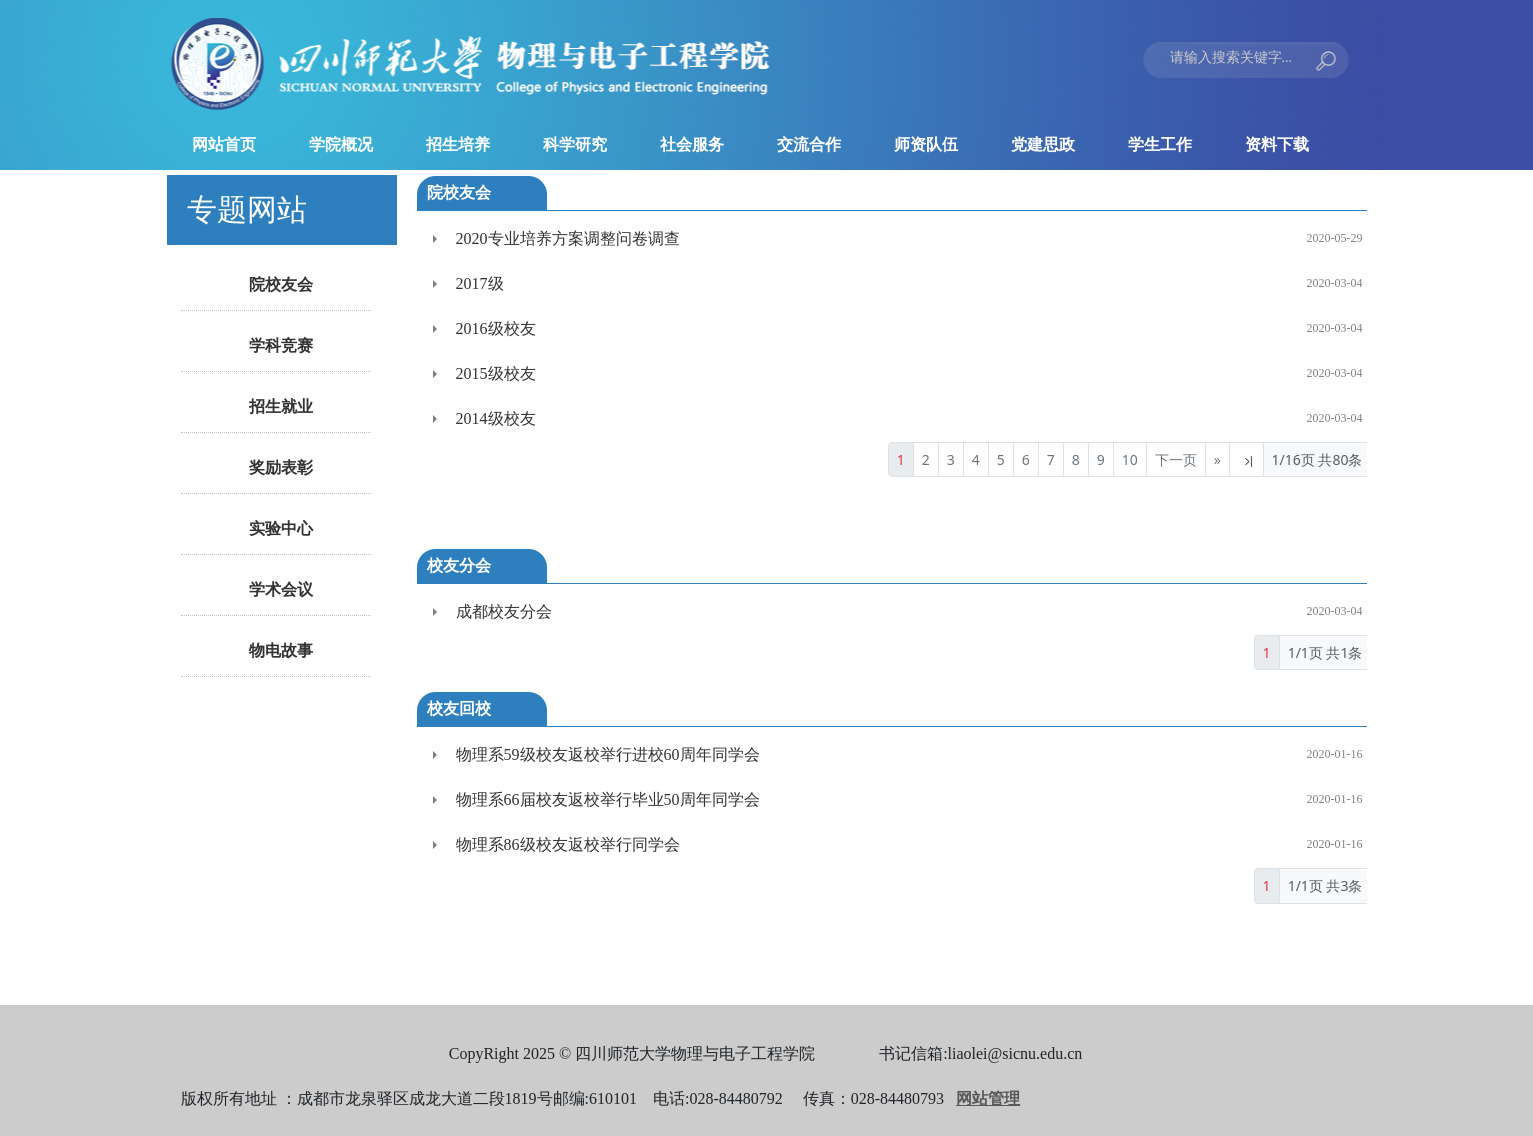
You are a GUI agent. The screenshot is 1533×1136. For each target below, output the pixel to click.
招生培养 (458, 144)
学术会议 (281, 589)
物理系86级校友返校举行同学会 (568, 844)
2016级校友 (496, 328)
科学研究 (575, 144)
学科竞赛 (281, 345)
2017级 (480, 283)
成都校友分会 (504, 611)
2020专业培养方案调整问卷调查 (568, 238)
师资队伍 (926, 144)
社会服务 (692, 144)
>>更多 (1319, 192)
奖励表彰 (281, 467)
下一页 (1176, 459)
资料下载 (1277, 144)
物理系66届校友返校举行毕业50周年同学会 (608, 799)
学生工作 (1160, 144)
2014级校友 (496, 418)
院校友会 (281, 284)
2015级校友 (496, 373)
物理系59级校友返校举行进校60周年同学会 (608, 754)
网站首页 (224, 144)
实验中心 (281, 528)
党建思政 (1043, 144)
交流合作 (809, 144)
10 (1130, 459)
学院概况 (341, 144)
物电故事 (281, 650)
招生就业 (281, 406)
